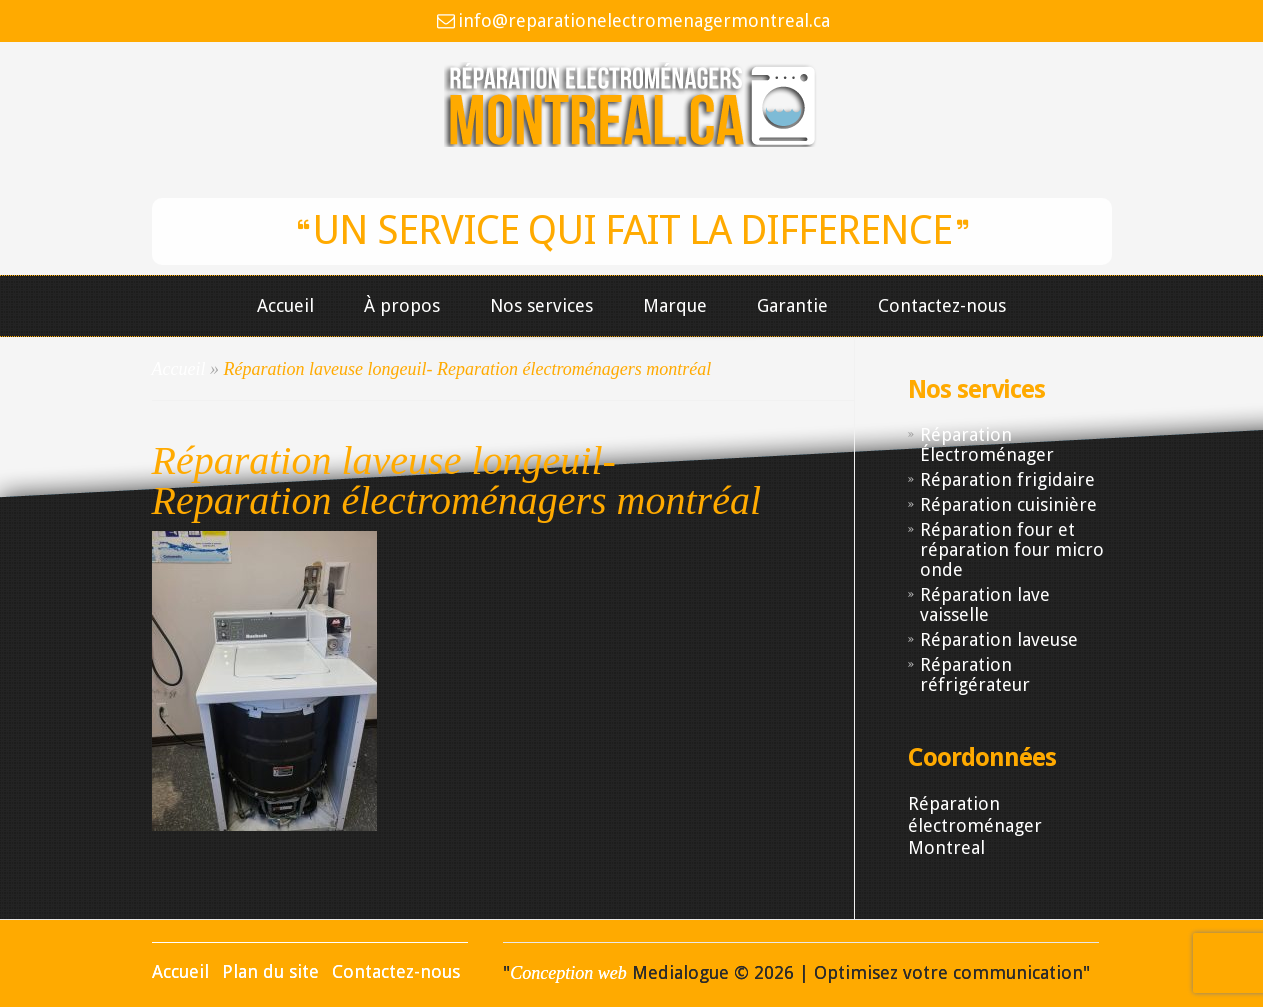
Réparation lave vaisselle (985, 604)
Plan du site (270, 971)
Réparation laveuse (999, 639)
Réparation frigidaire (1007, 479)
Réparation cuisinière (1008, 504)
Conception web (568, 973)
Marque (675, 306)
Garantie (792, 306)
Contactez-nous (942, 306)
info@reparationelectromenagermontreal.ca (644, 20)
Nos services (541, 306)
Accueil (285, 306)
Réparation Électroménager (987, 444)
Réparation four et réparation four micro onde (1012, 549)
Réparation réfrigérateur (975, 674)
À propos (402, 306)
